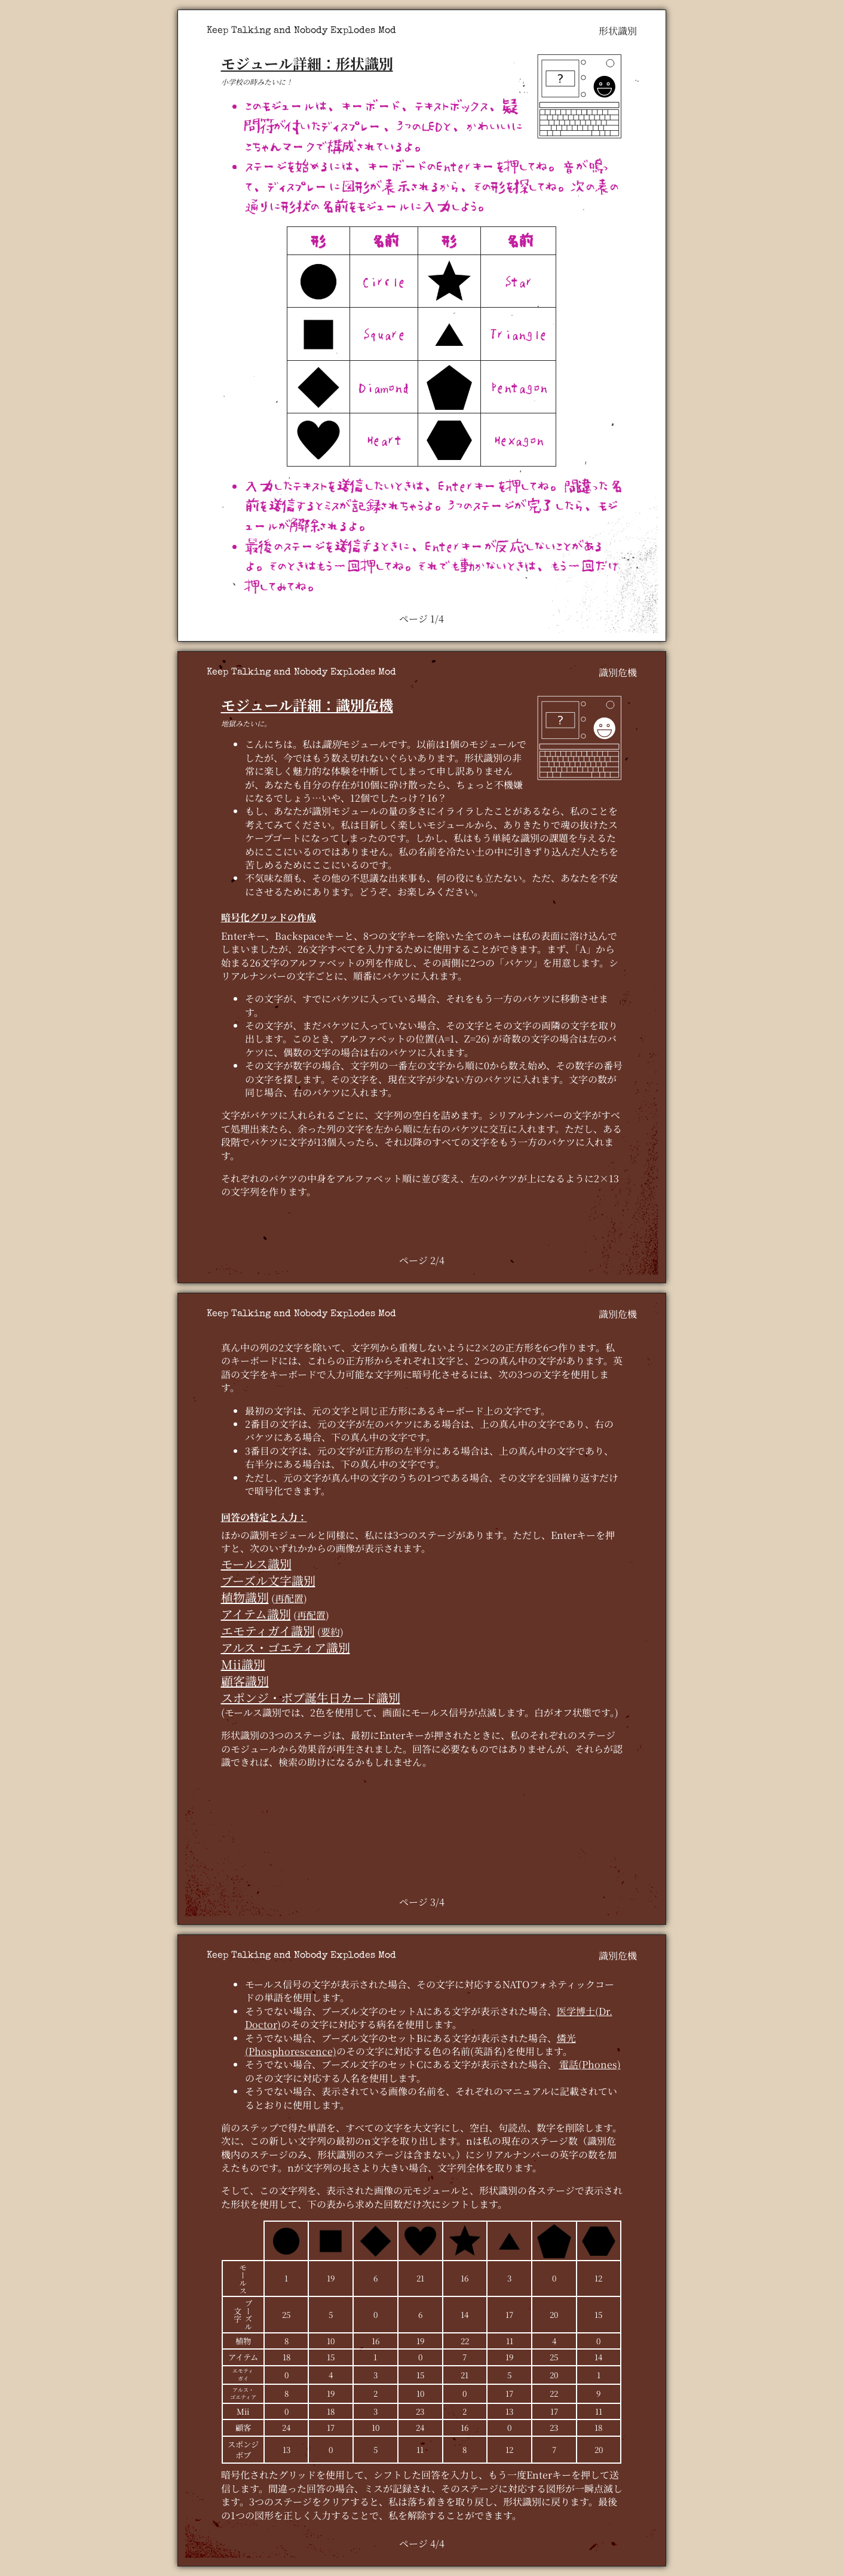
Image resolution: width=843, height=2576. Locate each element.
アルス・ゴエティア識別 (285, 1647)
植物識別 (245, 1597)
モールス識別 (256, 1563)
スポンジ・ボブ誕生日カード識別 (310, 1697)
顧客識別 (245, 1680)
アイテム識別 (256, 1614)
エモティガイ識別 (268, 1630)
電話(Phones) (590, 2064)
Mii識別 (243, 1664)
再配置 (289, 1598)
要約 (330, 1632)
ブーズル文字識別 (268, 1580)
